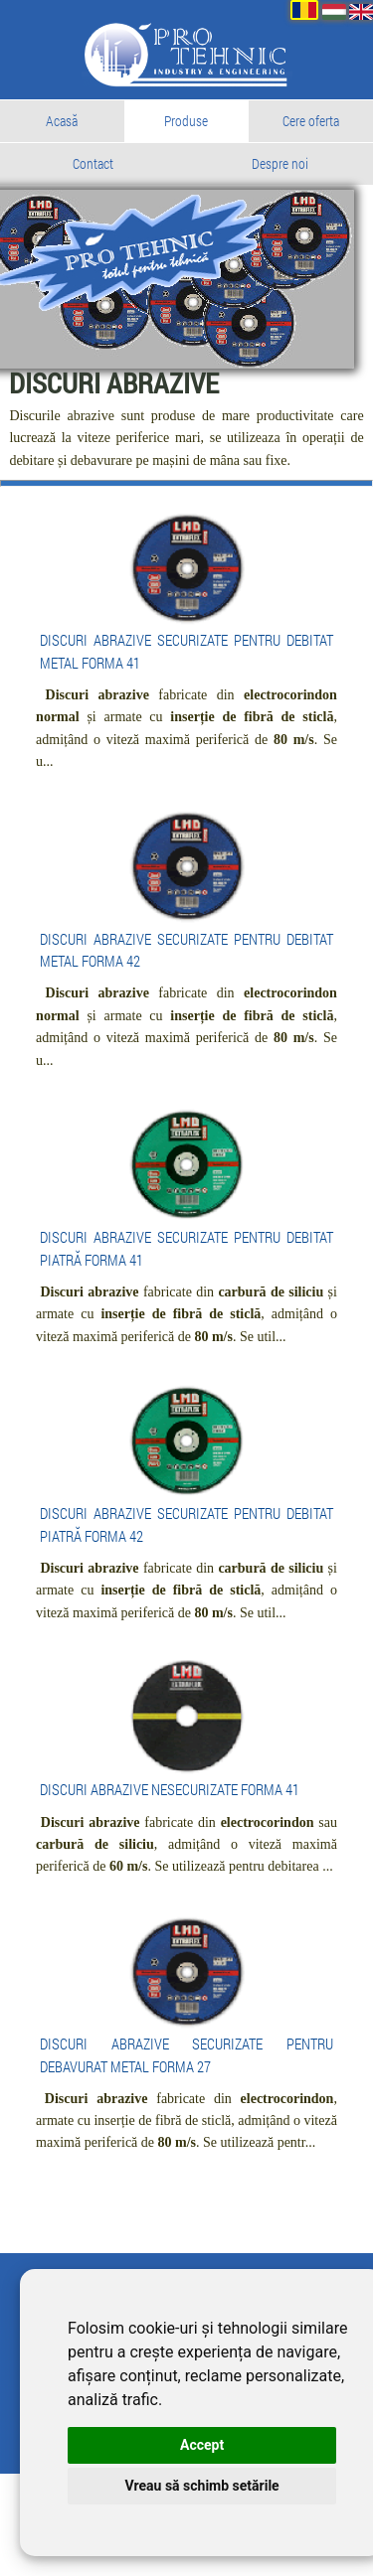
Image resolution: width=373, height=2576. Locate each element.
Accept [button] (188, 2445)
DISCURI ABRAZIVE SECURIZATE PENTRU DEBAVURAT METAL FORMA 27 (186, 2152)
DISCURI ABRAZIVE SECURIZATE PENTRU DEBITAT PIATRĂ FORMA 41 (186, 1291)
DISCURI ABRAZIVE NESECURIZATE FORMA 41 (186, 1858)
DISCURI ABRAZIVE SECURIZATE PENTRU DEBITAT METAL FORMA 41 (186, 681)
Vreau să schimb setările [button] (187, 2486)
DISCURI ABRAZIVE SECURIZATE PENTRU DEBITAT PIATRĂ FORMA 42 (186, 1574)
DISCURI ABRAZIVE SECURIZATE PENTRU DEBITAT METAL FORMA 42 (186, 986)
